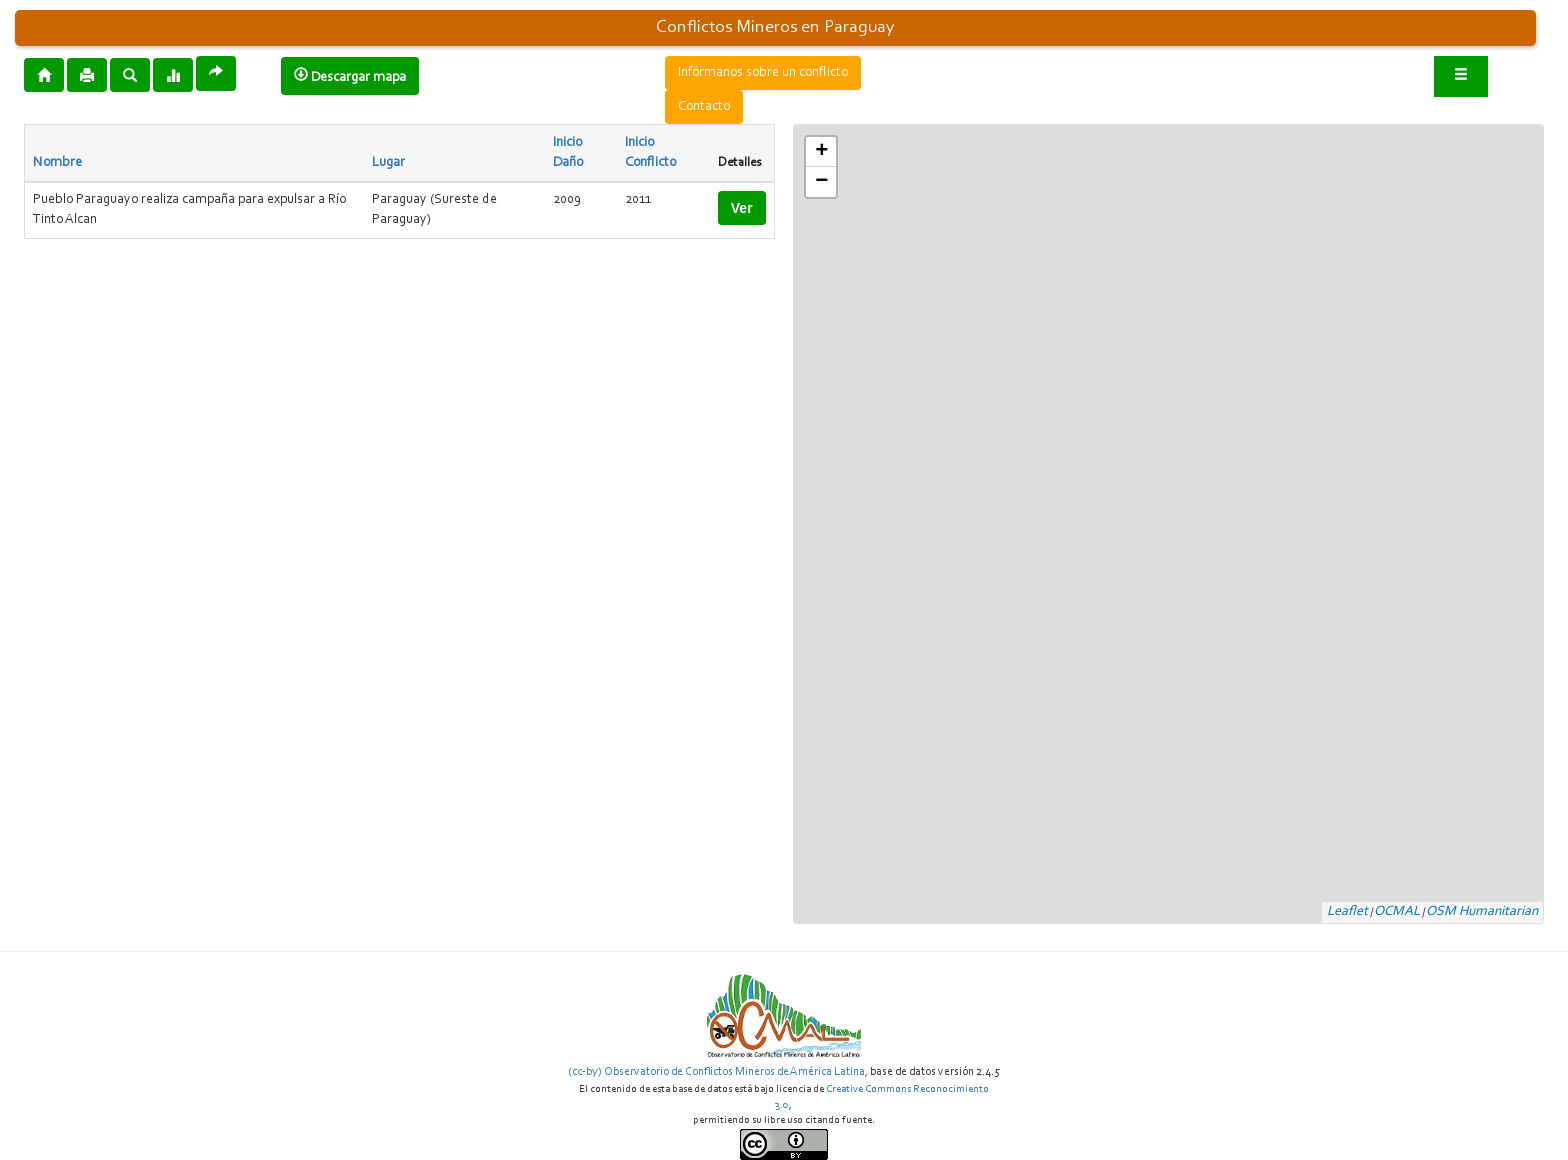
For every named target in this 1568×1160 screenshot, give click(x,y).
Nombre (57, 163)
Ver (742, 208)
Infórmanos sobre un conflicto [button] (763, 73)
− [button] (821, 182)
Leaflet (1347, 912)
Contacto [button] (704, 107)
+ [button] (821, 152)
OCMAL (1397, 912)
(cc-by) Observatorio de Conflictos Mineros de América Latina (716, 1072)
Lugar (388, 163)
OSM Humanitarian (1482, 912)
